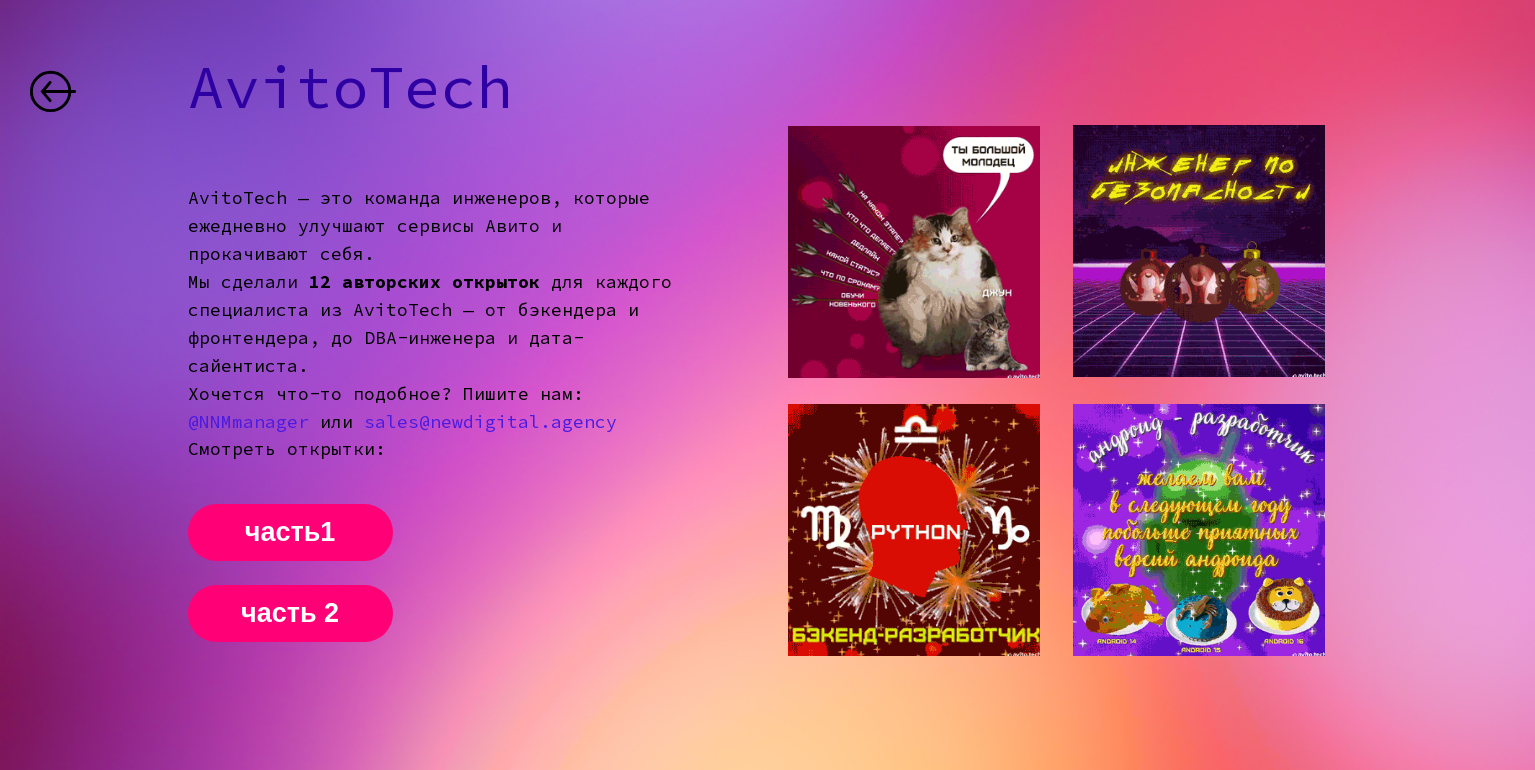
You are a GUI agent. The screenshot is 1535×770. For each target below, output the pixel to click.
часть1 (290, 532)
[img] (53, 91)
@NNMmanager (248, 421)
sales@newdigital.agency (490, 421)
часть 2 (290, 613)
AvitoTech (350, 86)
